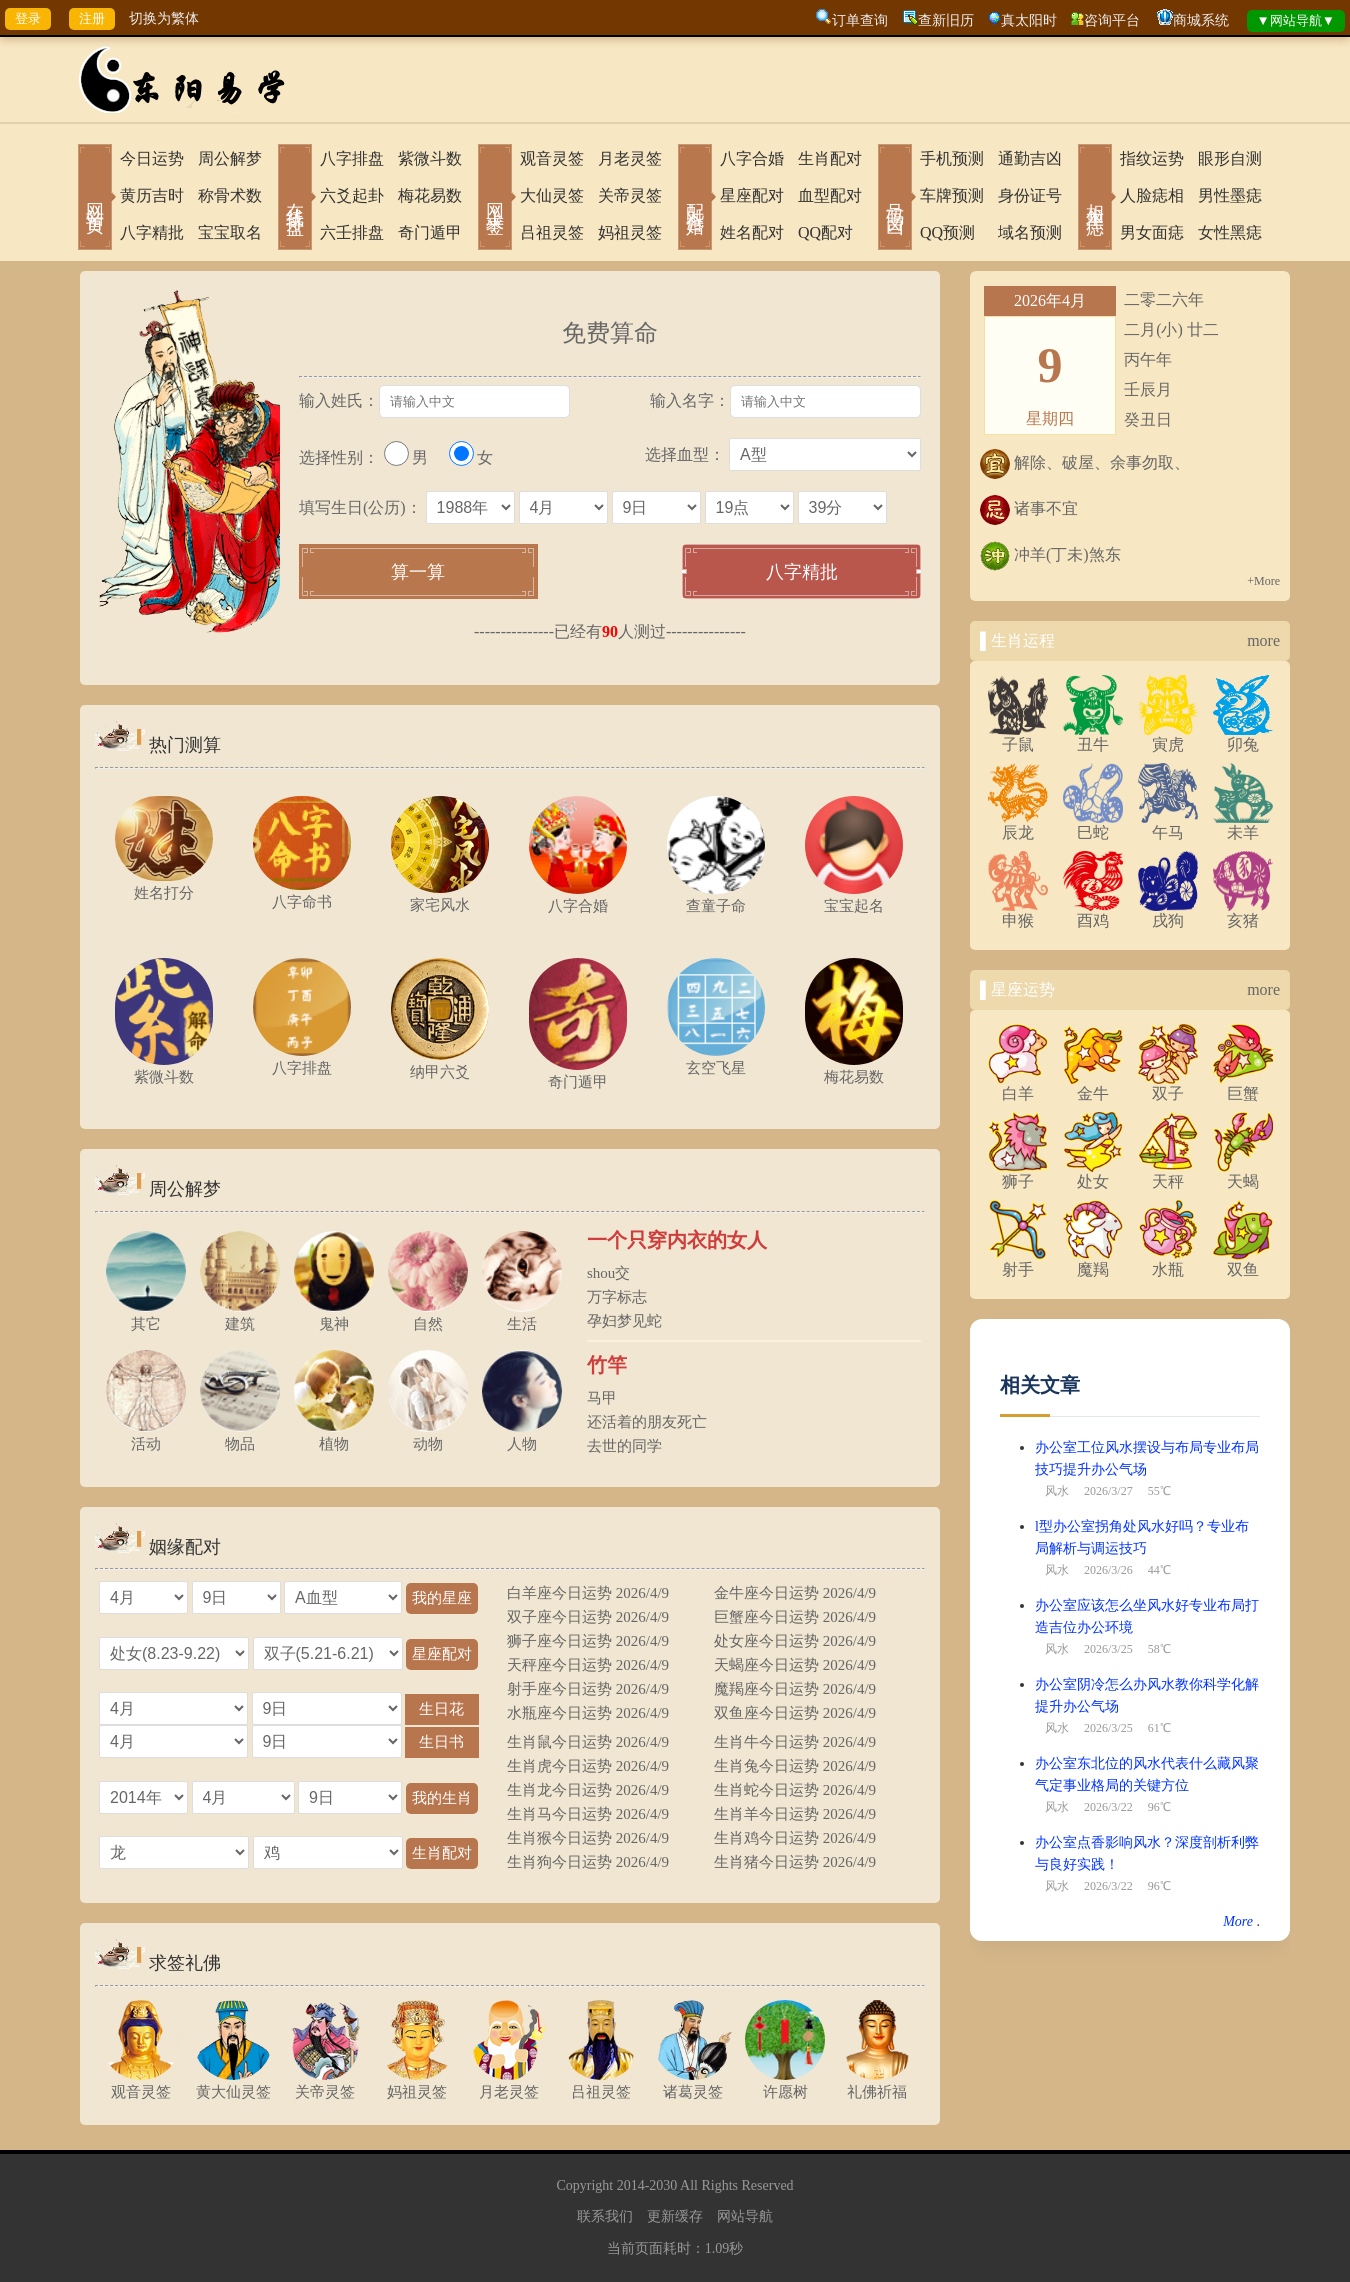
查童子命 (716, 897)
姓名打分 (164, 884)
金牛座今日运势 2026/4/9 (795, 1593)
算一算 (418, 572)
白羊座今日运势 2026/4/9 (588, 1593)
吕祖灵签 (552, 232)
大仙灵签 (552, 195)
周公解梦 (230, 158)
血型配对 (830, 195)
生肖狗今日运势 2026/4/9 (588, 1862)
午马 (1168, 825)
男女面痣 (1152, 232)
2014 (631, 2185)
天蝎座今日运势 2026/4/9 (795, 1665)
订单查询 (860, 20)
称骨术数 (230, 195)
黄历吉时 (152, 195)
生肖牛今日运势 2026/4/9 (795, 1742)
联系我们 (605, 2216)
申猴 (1018, 913)
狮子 (1018, 1174)
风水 (1057, 1491)
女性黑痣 (1230, 232)
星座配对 (752, 195)
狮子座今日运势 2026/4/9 (588, 1641)
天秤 (1168, 1174)
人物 (522, 1435)
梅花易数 (430, 195)
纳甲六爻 (440, 1063)
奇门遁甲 (430, 232)
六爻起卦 (352, 195)
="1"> (173, 1708)
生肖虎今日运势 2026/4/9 (588, 1766)
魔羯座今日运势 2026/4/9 (795, 1689)
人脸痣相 (1152, 195)
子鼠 (1018, 737)
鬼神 (334, 1315)
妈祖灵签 (630, 232)
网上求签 (495, 199)
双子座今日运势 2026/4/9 (588, 1617)
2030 (663, 2185)
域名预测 (1030, 232)
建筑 (240, 1315)
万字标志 (617, 1297)
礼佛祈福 (877, 2083)
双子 (1168, 1086)
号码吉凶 (895, 199)
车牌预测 (952, 195)
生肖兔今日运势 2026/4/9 (795, 1766)
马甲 (602, 1398)
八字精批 (152, 232)
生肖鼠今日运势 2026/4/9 (588, 1742)
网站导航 (745, 2216)
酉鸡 (1093, 913)
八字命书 (302, 893)
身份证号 (1030, 195)
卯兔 (1243, 737)
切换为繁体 (164, 18)
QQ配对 (825, 232)
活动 (146, 1435)
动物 (428, 1435)
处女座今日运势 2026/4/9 (795, 1641)
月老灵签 (630, 158)
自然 (428, 1315)
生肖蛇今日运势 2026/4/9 (795, 1790)
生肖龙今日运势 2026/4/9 (588, 1790)
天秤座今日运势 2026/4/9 (588, 1665)
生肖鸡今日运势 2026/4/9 (795, 1838)
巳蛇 (1093, 825)
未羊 (1243, 825)
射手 (1018, 1262)
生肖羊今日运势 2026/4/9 (795, 1814)
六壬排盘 (352, 232)
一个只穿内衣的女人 (677, 1240)
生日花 (442, 1708)
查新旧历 (946, 20)
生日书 (442, 1741)
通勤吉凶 (1030, 158)
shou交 (608, 1273)
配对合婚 (695, 199)
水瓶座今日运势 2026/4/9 (588, 1713)
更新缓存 (675, 2216)
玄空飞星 (716, 1059)
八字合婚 (752, 158)
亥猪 (1243, 913)
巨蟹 (1243, 1086)
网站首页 (95, 199)
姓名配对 (752, 232)
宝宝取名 (230, 232)
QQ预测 (947, 232)
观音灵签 (552, 158)
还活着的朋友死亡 (647, 1422)
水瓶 (1168, 1262)
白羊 (1018, 1086)
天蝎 (1243, 1174)
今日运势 (152, 158)
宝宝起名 (854, 897)
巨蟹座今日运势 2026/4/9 (795, 1617)
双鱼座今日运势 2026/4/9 (795, 1713)
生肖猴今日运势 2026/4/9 (588, 1838)
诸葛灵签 (693, 2083)
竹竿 (607, 1365)
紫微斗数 (430, 158)
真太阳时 (1029, 20)
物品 (240, 1435)
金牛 (1093, 1086)
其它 (146, 1315)
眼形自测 (1230, 158)
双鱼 (1243, 1262)
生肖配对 (830, 158)
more (1263, 640)
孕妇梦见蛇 (624, 1321)
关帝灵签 (630, 195)
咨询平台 (1112, 20)
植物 (334, 1435)
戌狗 (1168, 913)
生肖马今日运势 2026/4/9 (588, 1814)
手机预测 (952, 158)
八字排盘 (352, 158)
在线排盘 (295, 199)
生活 (522, 1315)
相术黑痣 (1095, 199)
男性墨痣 (1230, 195)
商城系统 (1201, 20)
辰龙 (1018, 825)
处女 (1093, 1174)
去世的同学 (624, 1446)
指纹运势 (1152, 158)
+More (1263, 581)
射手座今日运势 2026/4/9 (588, 1689)
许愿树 (785, 2083)
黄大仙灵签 (233, 2083)
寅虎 (1168, 737)
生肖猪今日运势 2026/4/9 (795, 1862)
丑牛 (1093, 737)
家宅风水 (440, 896)
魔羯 (1093, 1262)
